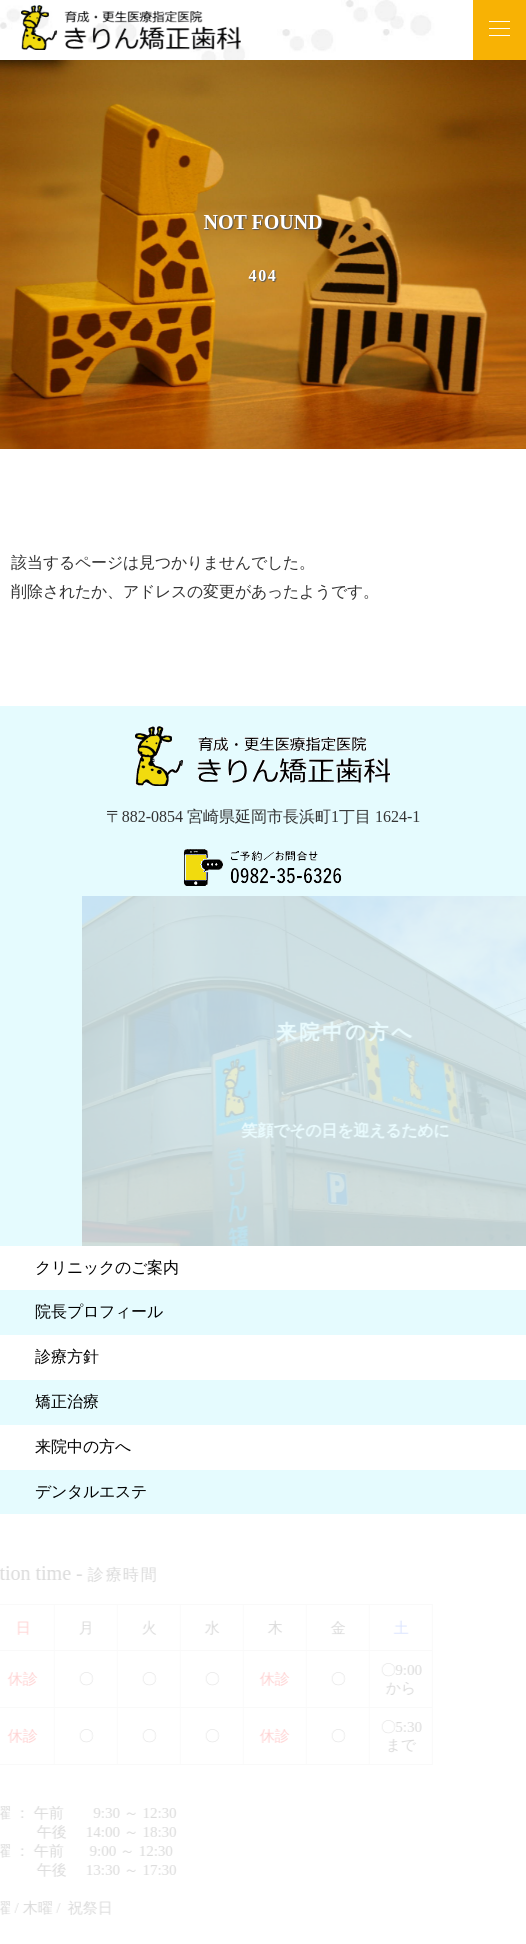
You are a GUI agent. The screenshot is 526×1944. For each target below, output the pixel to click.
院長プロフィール (99, 1311)
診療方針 (67, 1356)
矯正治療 (67, 1401)
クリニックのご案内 (107, 1267)
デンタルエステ (91, 1491)
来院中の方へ (83, 1446)
